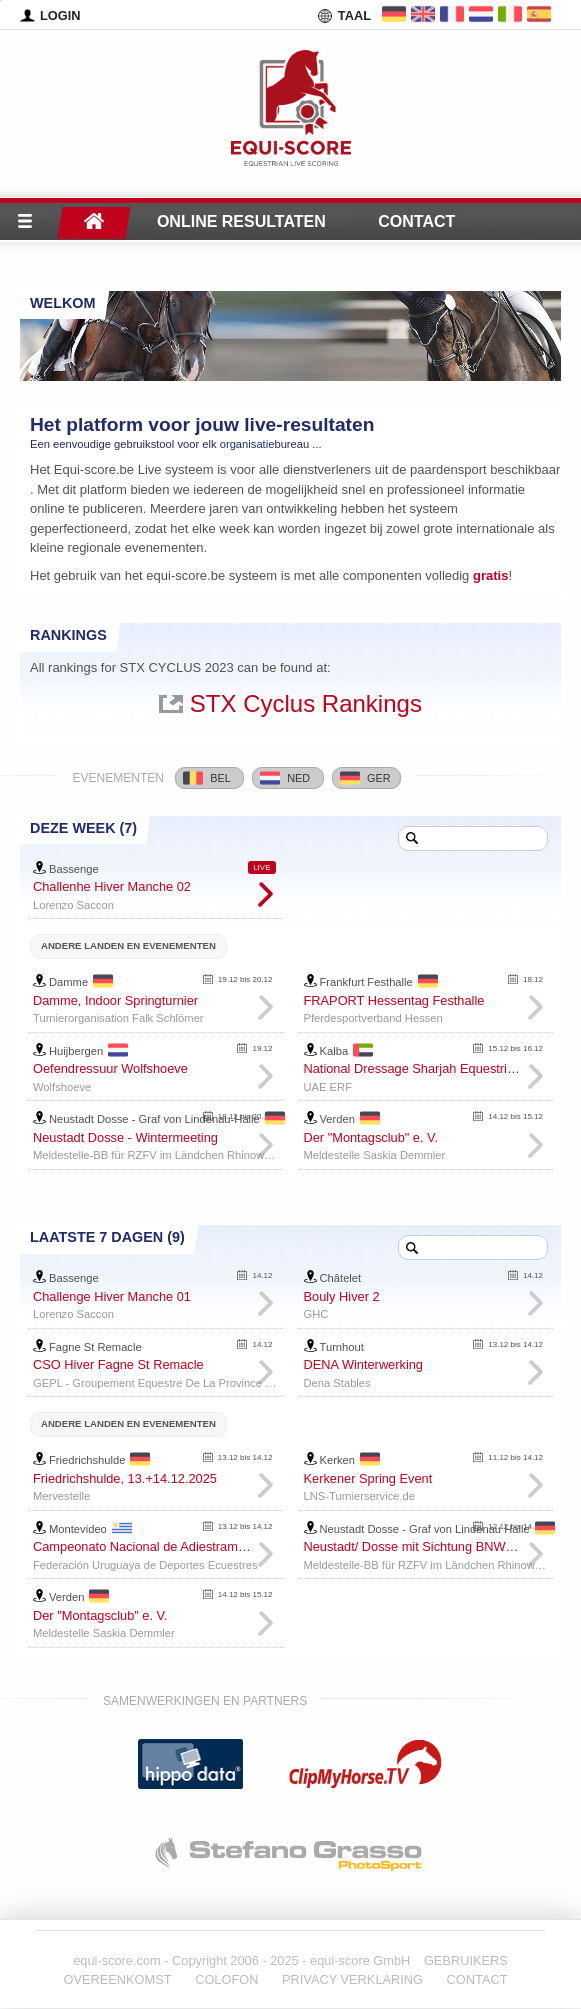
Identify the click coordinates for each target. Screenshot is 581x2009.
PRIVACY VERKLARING (352, 1979)
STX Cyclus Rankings (306, 703)
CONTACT (477, 1979)
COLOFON (226, 1979)
